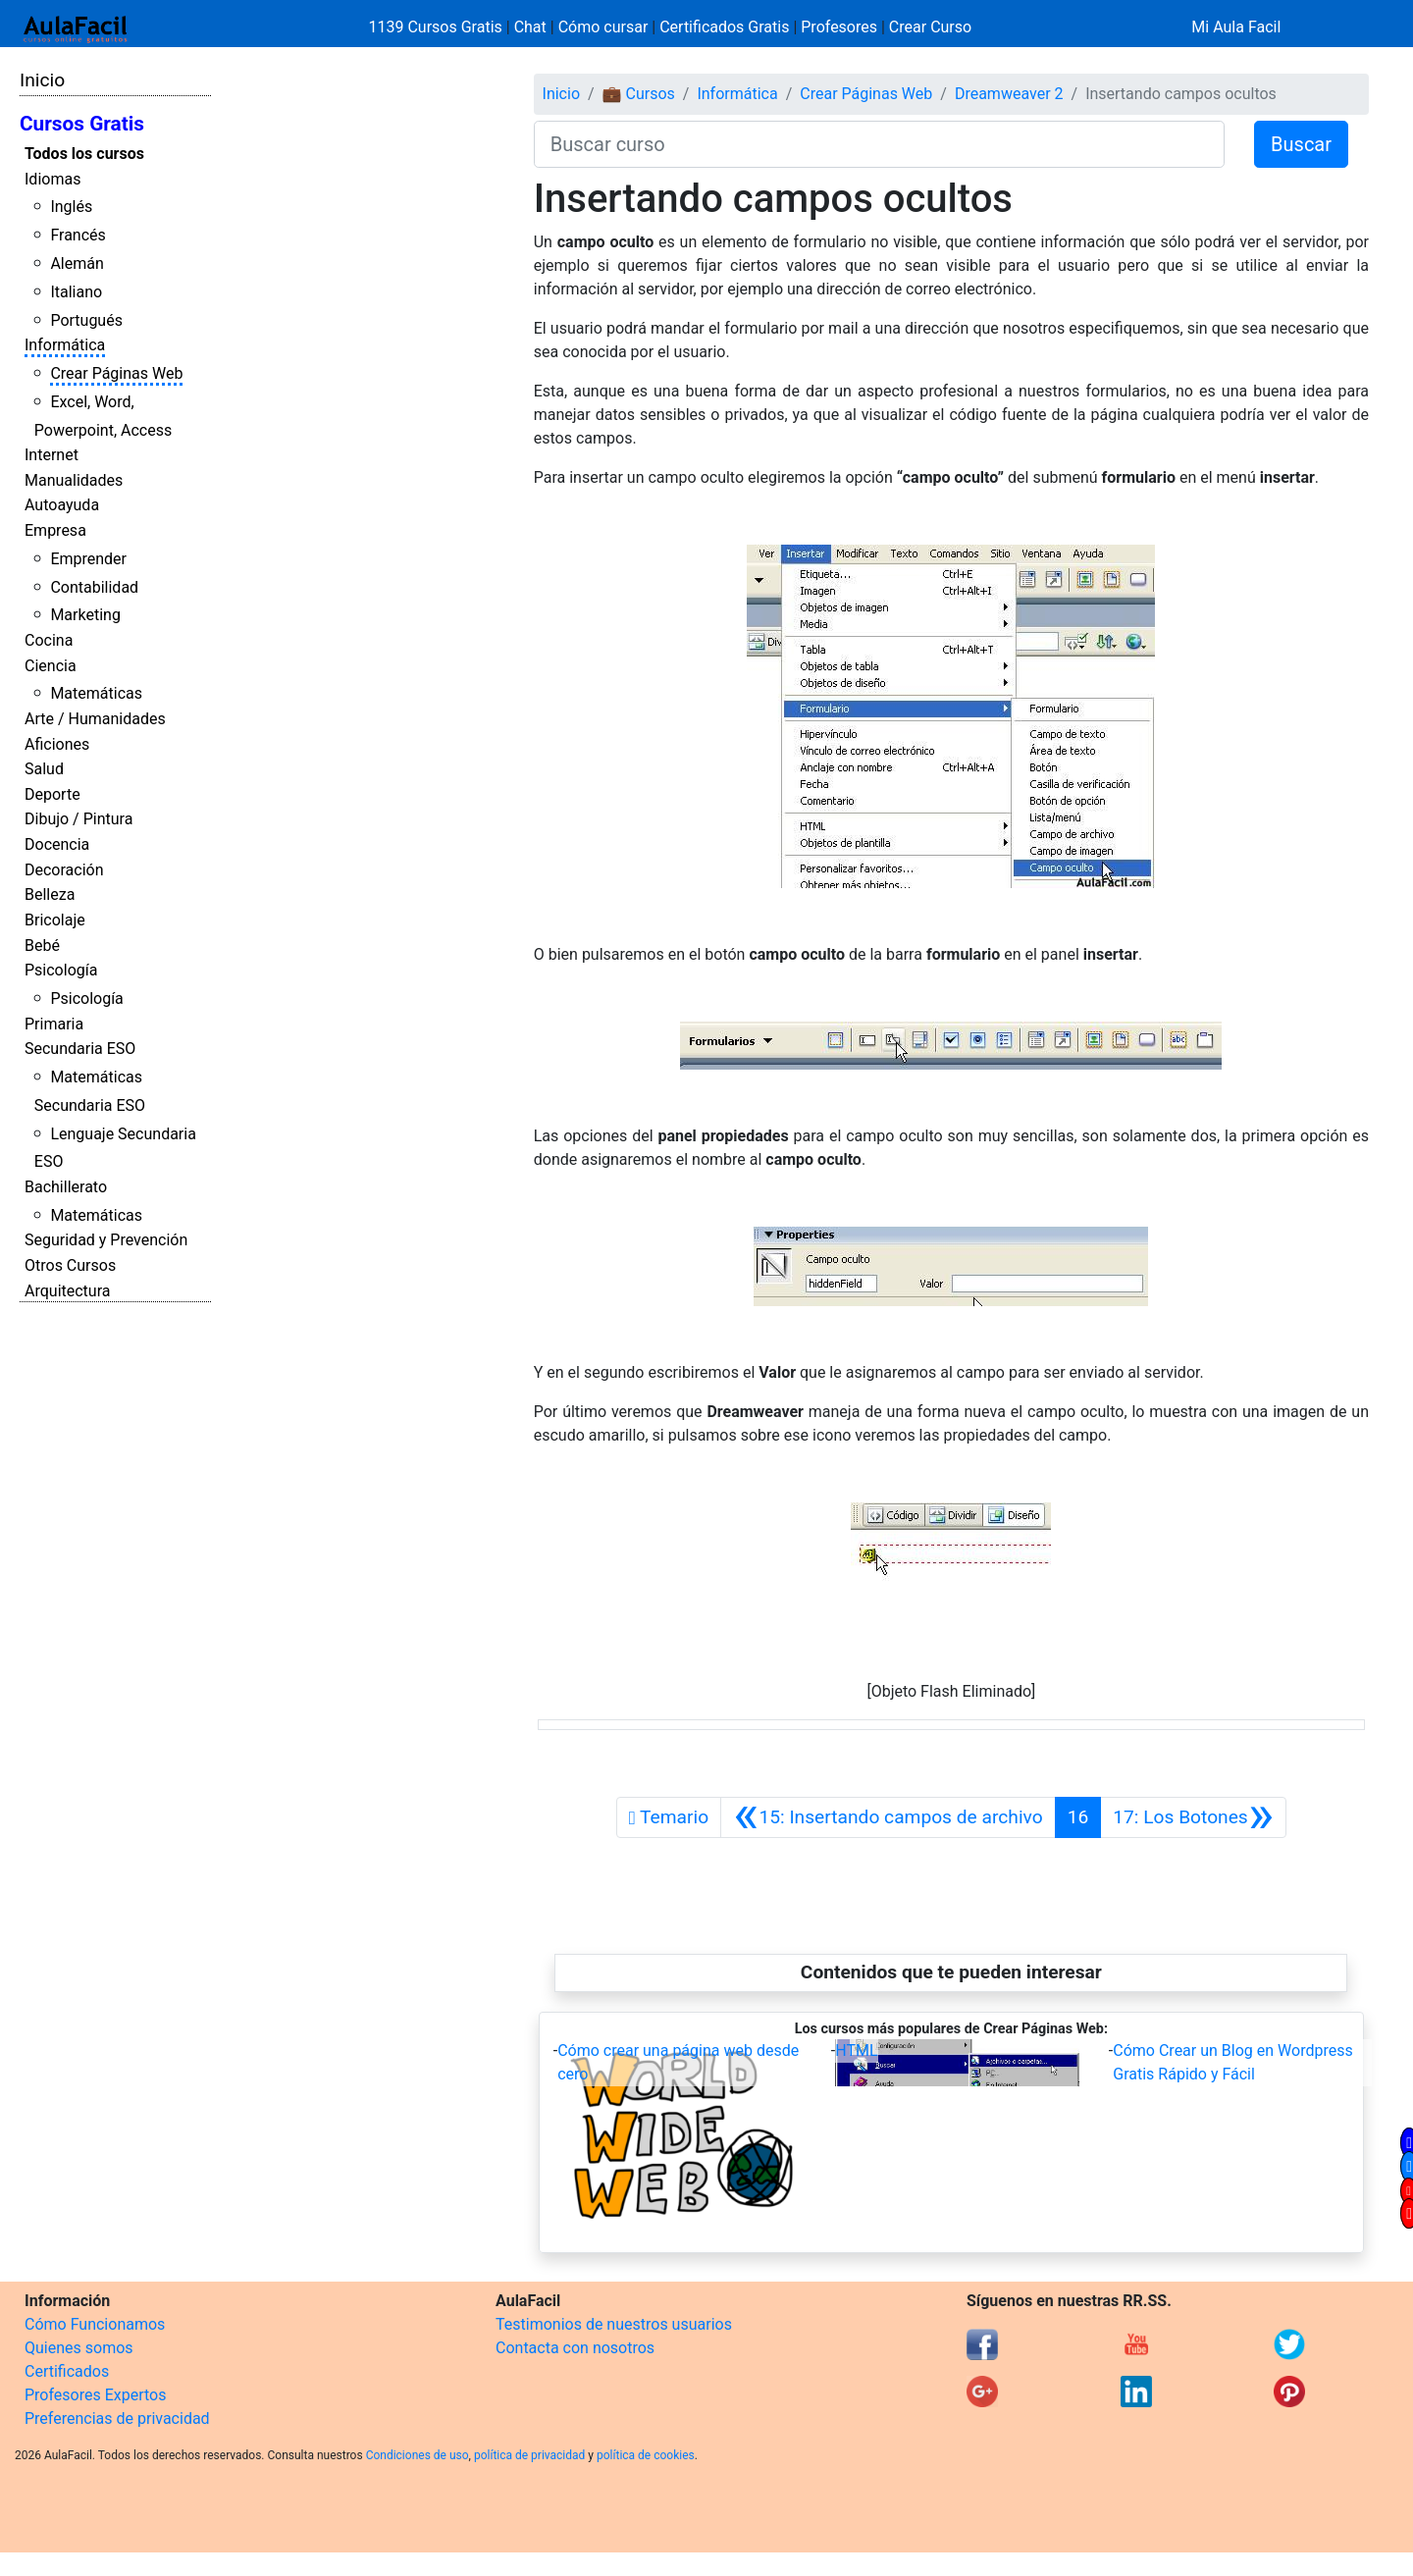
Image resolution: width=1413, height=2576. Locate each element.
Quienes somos (79, 2348)
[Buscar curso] (879, 144)
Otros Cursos (70, 1265)
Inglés (71, 206)
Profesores (839, 27)
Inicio (42, 80)
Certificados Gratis (724, 27)
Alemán (76, 263)
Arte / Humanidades (95, 719)
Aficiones (57, 744)
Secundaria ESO (80, 1048)
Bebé (42, 945)
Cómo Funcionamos (95, 2324)
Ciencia (51, 666)
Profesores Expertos (95, 2395)
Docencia (57, 844)
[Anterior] (888, 1817)
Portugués (86, 320)
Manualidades (74, 480)
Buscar (1301, 144)
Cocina (49, 640)
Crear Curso (930, 27)
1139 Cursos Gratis (437, 27)
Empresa (55, 530)
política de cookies (646, 2455)
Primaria (54, 1024)
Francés (77, 235)
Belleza (50, 894)
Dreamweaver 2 (1009, 93)
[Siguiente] (1193, 1817)
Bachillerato (66, 1187)
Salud (44, 769)
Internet (51, 455)
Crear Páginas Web (116, 373)
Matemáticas (96, 693)
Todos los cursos (84, 153)
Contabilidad (94, 587)
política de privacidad (529, 2455)
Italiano (76, 292)
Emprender (88, 559)
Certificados (67, 2371)
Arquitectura (67, 1291)
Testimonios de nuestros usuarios (614, 2324)
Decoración (64, 870)
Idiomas (52, 179)
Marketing (85, 614)
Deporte (52, 794)
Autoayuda (62, 505)
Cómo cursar (603, 27)
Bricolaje (55, 920)
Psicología (61, 970)
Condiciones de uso (417, 2455)
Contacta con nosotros (575, 2348)
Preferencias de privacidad (117, 2418)
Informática (65, 345)
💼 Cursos (638, 93)
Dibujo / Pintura (78, 819)
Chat (530, 27)
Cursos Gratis (82, 123)
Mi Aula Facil (1236, 27)
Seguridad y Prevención (106, 1240)
